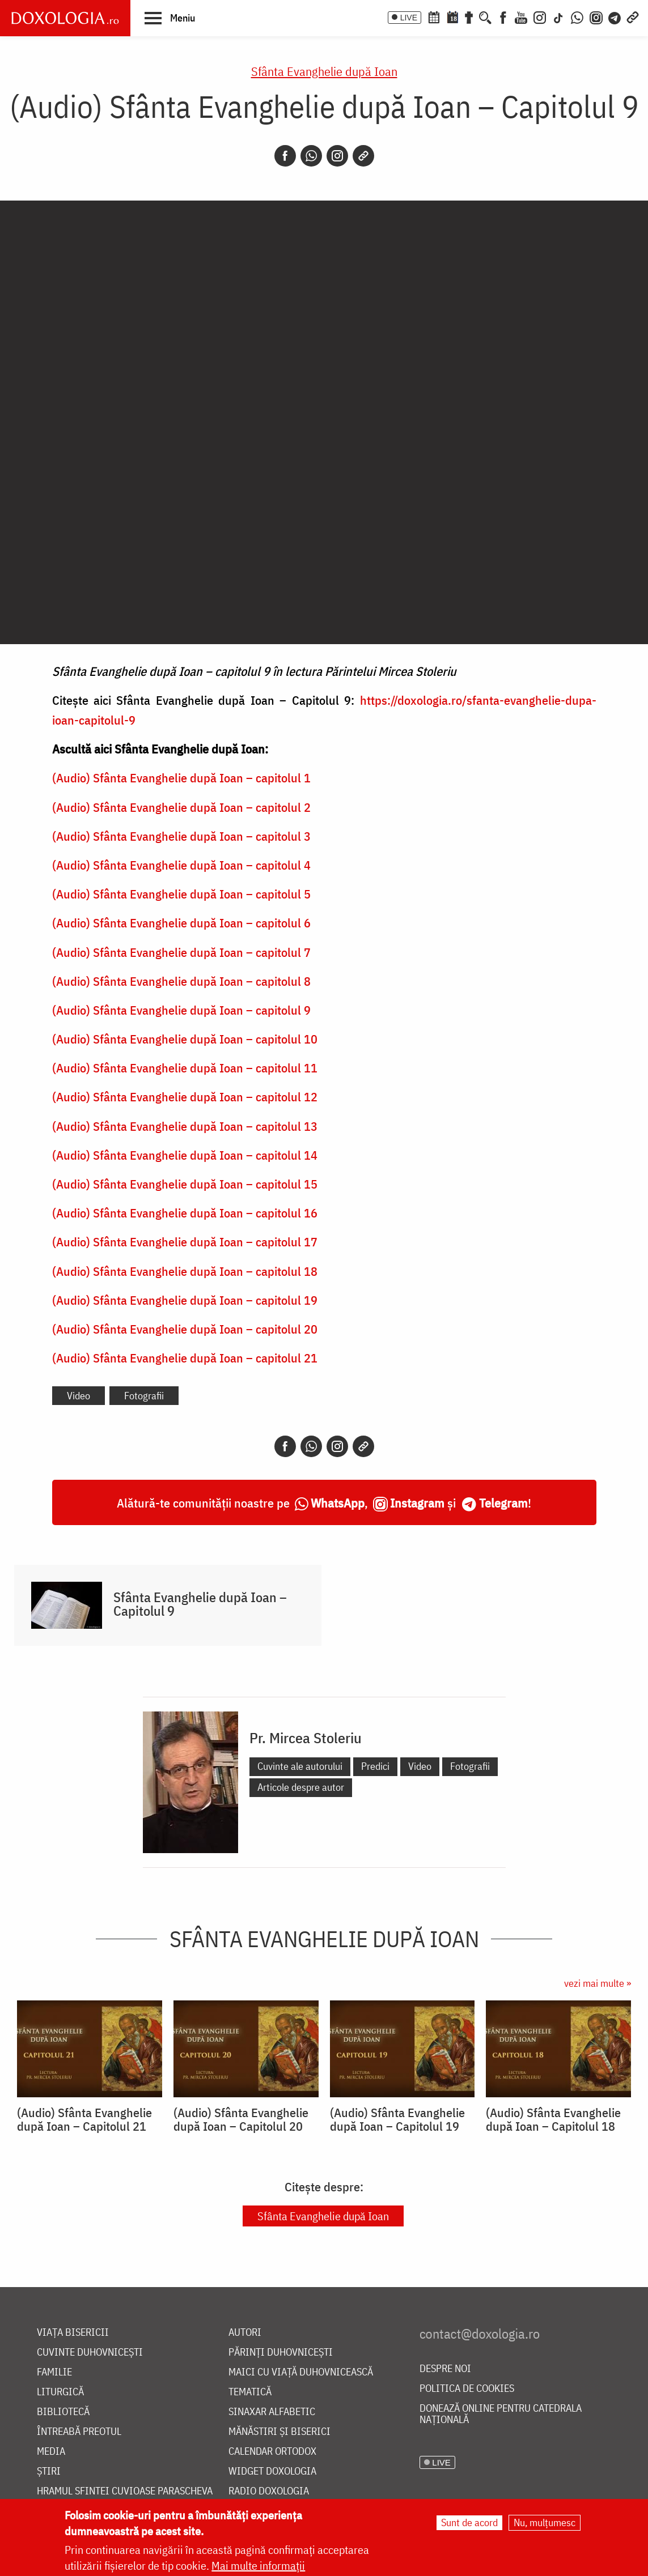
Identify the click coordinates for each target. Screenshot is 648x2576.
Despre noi (445, 2369)
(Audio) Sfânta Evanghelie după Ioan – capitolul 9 (181, 1010)
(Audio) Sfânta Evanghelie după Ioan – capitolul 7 (181, 952)
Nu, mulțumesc (544, 2522)
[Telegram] (615, 16)
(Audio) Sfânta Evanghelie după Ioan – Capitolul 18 (553, 2119)
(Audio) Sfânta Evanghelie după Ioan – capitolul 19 (184, 1300)
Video (78, 1395)
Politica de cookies (467, 2389)
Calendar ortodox (272, 2452)
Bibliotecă (63, 2412)
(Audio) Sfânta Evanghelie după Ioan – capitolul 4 (181, 865)
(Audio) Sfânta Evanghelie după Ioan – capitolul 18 (184, 1271)
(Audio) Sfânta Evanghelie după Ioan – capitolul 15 (184, 1184)
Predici (375, 1766)
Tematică (250, 2392)
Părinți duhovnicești (280, 2352)
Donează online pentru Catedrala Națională (501, 2414)
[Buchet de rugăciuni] (469, 16)
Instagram (417, 1502)
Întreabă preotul (79, 2432)
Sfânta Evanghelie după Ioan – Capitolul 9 (200, 1603)
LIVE (408, 17)
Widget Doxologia (272, 2471)
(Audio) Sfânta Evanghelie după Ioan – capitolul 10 (184, 1039)
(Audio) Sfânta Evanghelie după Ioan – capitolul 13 (184, 1126)
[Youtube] (521, 16)
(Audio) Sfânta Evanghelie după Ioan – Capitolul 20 (240, 2119)
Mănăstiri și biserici (279, 2432)
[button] (170, 17)
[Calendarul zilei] (452, 16)
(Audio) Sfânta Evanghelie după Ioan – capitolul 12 (184, 1096)
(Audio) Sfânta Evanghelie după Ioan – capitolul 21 (184, 1357)
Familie (54, 2372)
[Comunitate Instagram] (596, 16)
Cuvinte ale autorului (299, 1766)
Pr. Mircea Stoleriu (305, 1737)
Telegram (503, 1502)
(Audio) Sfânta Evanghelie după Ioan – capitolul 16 (184, 1212)
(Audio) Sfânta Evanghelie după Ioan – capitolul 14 (184, 1155)
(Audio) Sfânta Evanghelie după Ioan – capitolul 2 (181, 807)
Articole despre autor (300, 1787)
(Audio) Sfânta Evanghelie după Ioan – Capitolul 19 (397, 2119)
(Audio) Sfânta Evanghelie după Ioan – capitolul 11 (184, 1067)
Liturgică (60, 2392)
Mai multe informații (258, 2565)
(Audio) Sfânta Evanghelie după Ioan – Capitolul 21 (84, 2119)
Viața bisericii (73, 2333)
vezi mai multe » (597, 1983)
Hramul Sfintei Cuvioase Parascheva (125, 2491)
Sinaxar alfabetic (271, 2412)
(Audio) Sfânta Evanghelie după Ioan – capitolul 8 (181, 981)
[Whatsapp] (311, 156)
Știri (49, 2471)
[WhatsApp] (577, 16)
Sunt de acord (469, 2522)
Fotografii (144, 1395)
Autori (244, 2333)
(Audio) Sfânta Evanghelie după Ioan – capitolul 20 (184, 1329)
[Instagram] (540, 16)
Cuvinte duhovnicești (90, 2352)
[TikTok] (558, 16)
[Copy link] (363, 156)
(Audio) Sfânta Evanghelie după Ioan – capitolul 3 (181, 836)
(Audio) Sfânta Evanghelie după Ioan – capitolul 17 (184, 1241)
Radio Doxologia (268, 2491)
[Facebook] (503, 16)
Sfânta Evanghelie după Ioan (324, 71)
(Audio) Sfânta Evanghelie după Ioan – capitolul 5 (181, 893)
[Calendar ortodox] (434, 16)
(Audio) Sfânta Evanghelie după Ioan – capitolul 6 (181, 922)
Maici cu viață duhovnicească (300, 2372)
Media (51, 2452)
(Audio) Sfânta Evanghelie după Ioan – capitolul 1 (181, 777)
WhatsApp (338, 1502)
